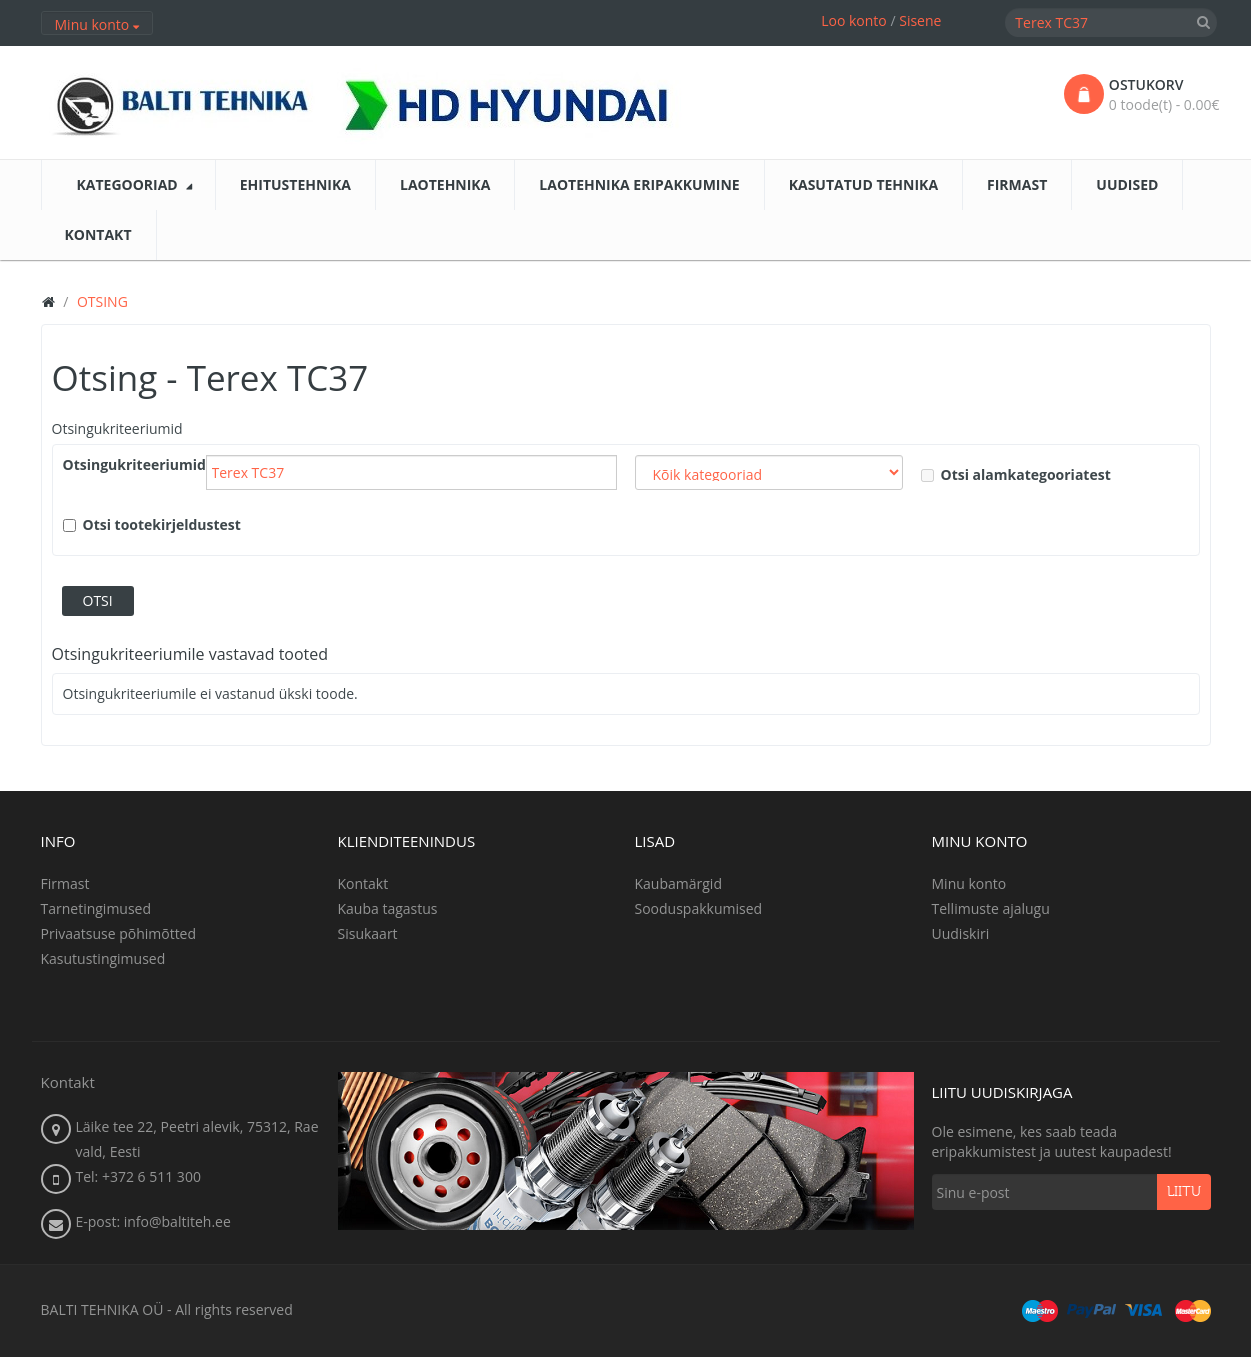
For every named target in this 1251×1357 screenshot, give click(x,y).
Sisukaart (368, 933)
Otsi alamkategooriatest (1016, 474)
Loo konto (854, 20)
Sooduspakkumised (699, 908)
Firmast (65, 883)
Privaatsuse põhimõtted (119, 933)
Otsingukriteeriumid (117, 428)
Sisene (920, 20)
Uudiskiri (961, 933)
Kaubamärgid (678, 883)
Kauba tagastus (388, 908)
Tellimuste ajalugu (991, 908)
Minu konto (969, 883)
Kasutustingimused (103, 958)
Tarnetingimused (96, 908)
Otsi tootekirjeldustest (152, 524)
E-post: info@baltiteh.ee (153, 1221)
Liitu (1184, 1192)
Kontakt (363, 883)
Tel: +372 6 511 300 (138, 1176)
